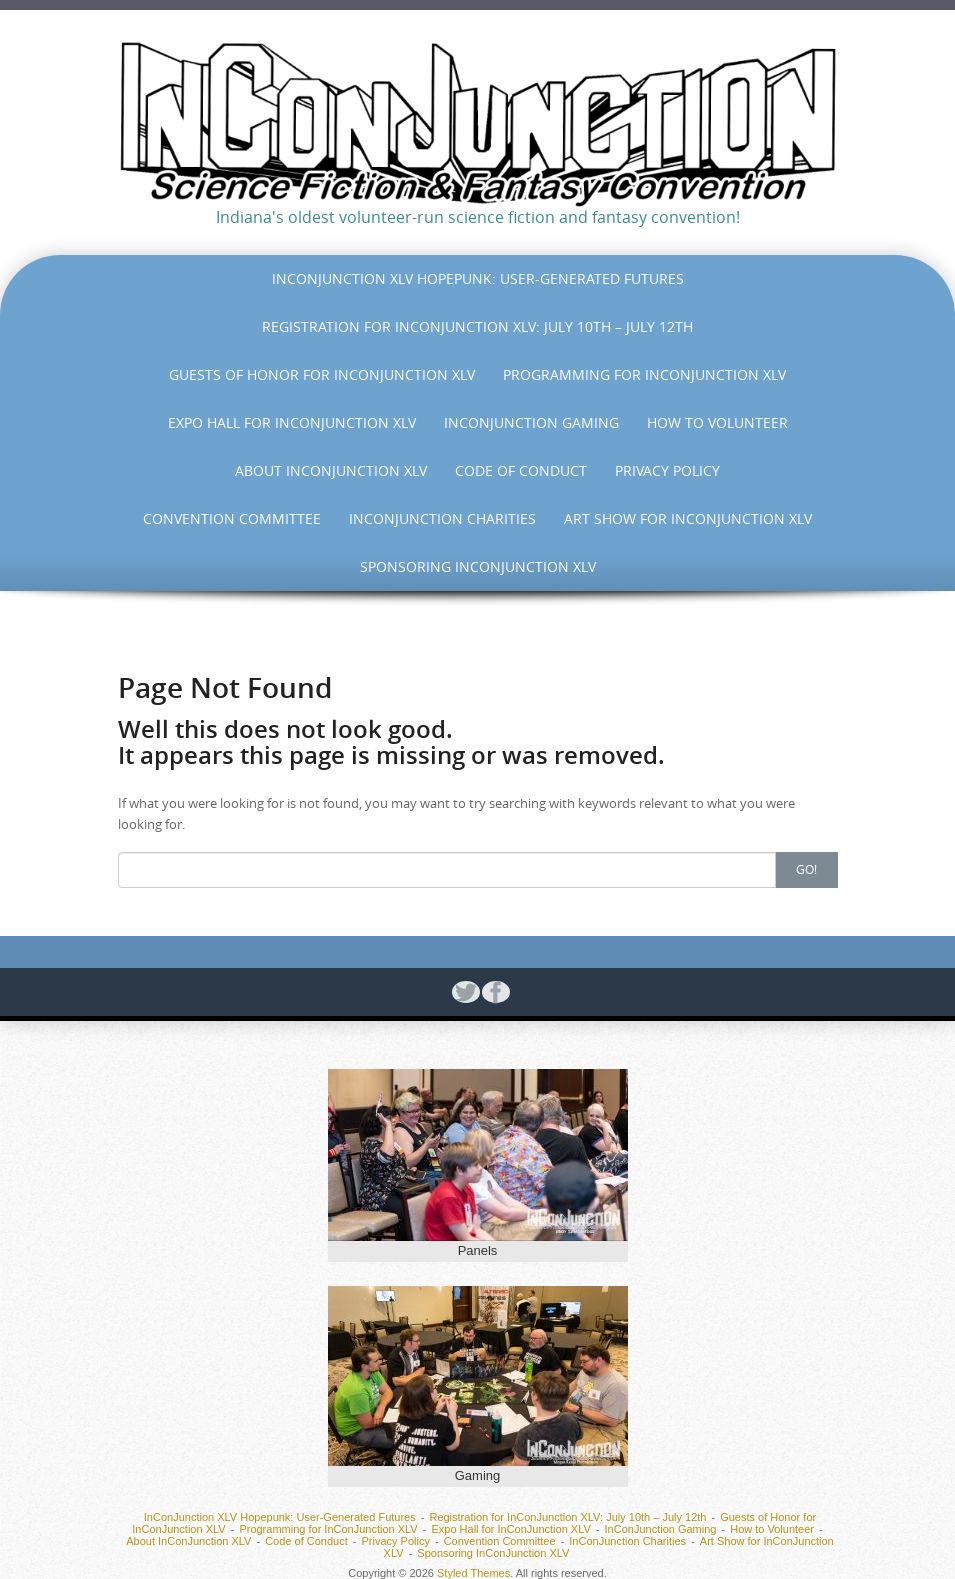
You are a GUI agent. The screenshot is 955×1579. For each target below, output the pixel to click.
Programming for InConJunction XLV (644, 374)
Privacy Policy (667, 470)
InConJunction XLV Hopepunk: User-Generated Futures (478, 278)
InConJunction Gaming (531, 422)
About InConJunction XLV (331, 470)
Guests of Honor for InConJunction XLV (322, 374)
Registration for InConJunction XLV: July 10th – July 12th (477, 326)
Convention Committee (232, 518)
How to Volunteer (717, 422)
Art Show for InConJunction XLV (688, 518)
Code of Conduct (521, 470)
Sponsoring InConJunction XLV (478, 566)
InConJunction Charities (442, 518)
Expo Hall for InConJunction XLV (292, 422)
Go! (806, 869)
